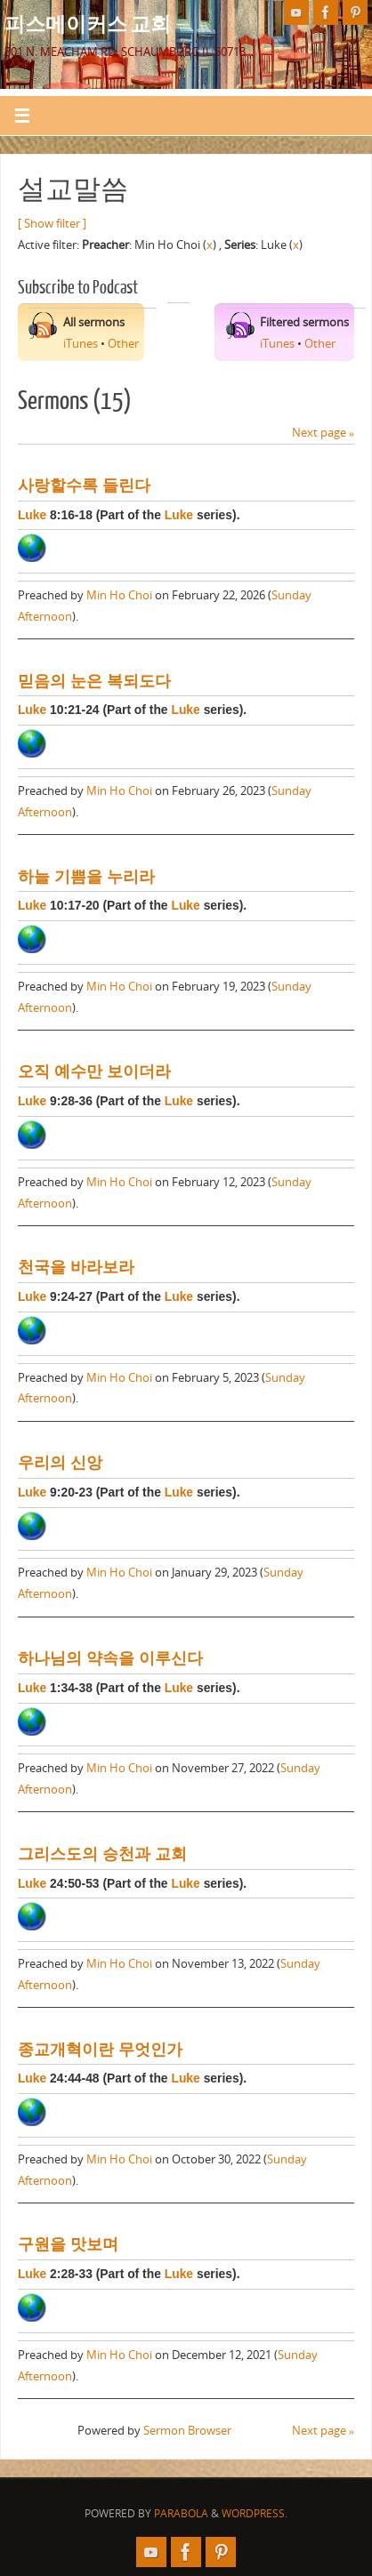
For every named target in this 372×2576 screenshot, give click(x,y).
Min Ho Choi (119, 595)
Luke (32, 515)
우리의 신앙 (60, 1463)
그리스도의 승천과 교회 (102, 1854)
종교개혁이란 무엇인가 (100, 2049)
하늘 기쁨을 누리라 (86, 877)
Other (123, 343)
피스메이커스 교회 (87, 23)
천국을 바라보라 (76, 1267)
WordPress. (254, 2513)
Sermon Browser (187, 2430)
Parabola (181, 2513)
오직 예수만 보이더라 (94, 1071)
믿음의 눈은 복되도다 (94, 681)
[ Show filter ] (52, 223)
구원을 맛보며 (68, 2244)
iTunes (80, 343)
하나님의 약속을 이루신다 (110, 1658)
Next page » (323, 432)
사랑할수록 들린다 (84, 485)
